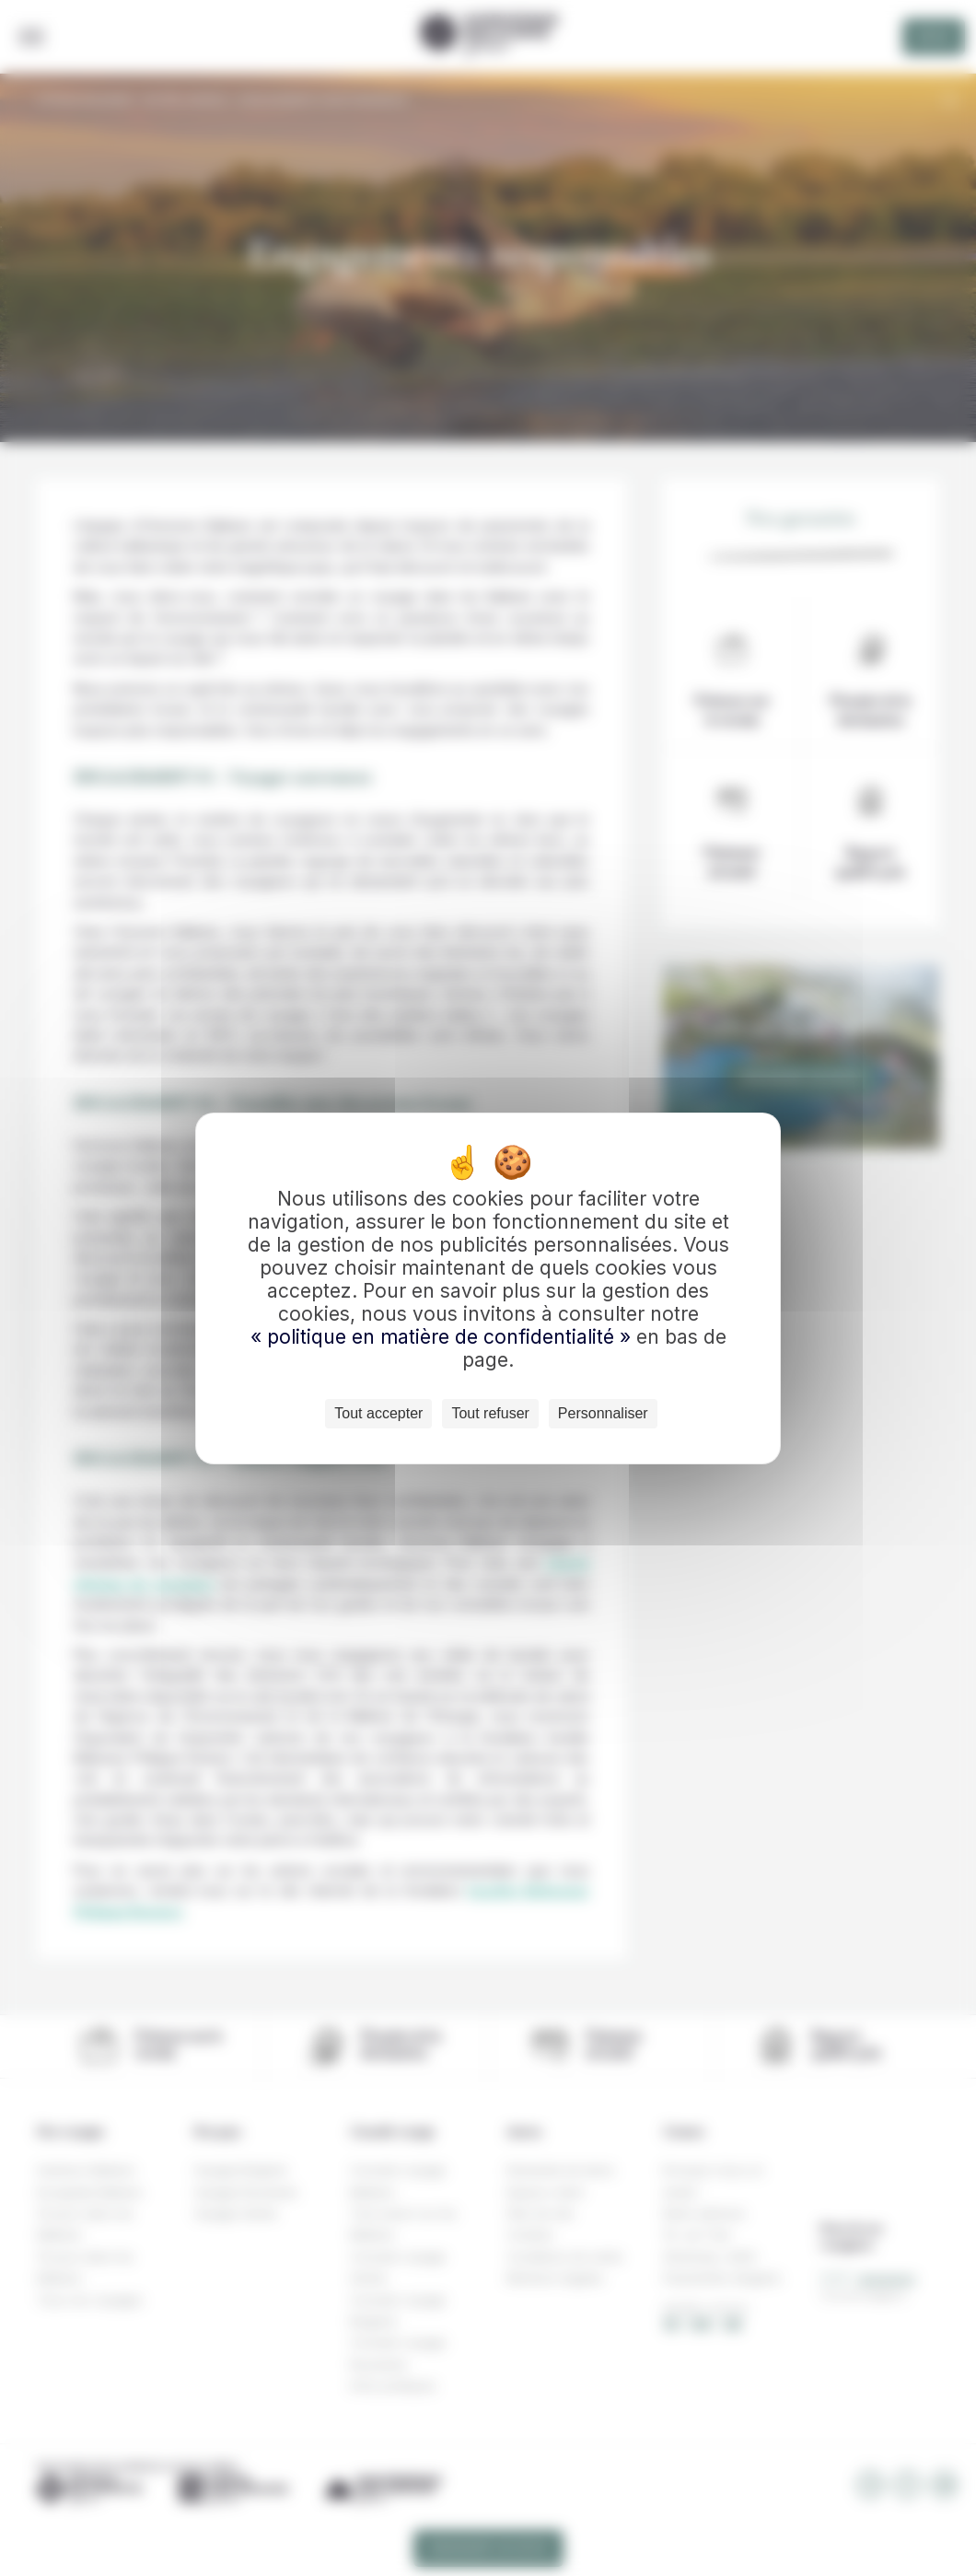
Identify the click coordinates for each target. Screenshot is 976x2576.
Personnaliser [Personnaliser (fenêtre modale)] (603, 1413)
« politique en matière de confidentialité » (443, 1336)
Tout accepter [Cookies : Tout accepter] (378, 1413)
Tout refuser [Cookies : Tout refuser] (490, 1413)
